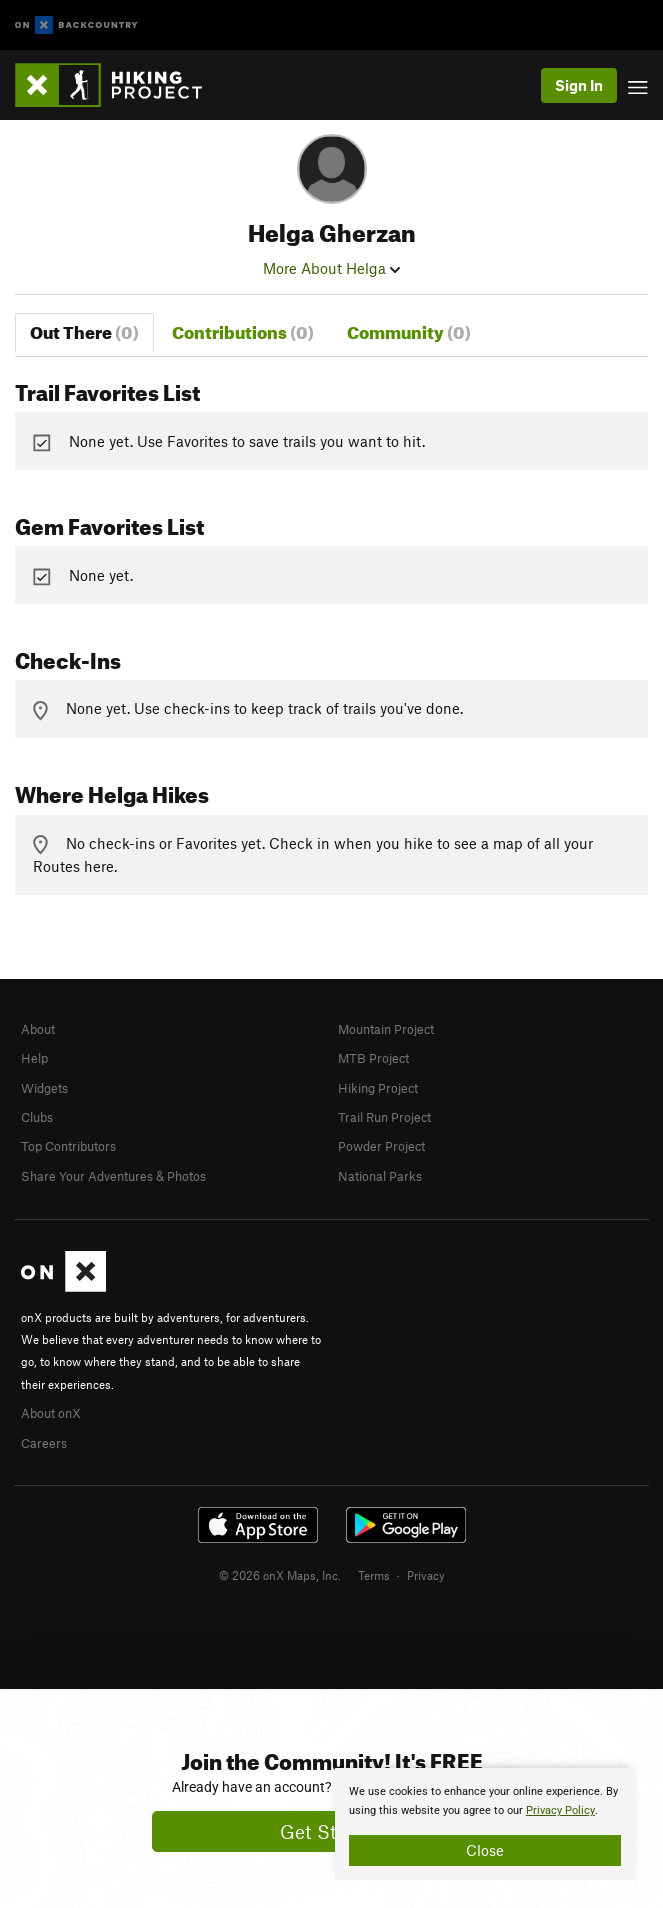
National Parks (380, 1176)
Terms (374, 1575)
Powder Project (381, 1146)
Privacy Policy (560, 1810)
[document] (485, 1824)
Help (34, 1058)
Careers (44, 1443)
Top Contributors (68, 1146)
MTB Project (373, 1058)
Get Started (331, 1831)
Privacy (426, 1575)
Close (485, 1850)
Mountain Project (386, 1029)
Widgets (44, 1088)
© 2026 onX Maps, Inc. (280, 1575)
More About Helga (331, 268)
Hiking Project (378, 1088)
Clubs (37, 1117)
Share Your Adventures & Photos (113, 1176)
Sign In (579, 85)
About (38, 1029)
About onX (51, 1413)
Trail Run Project (384, 1117)
